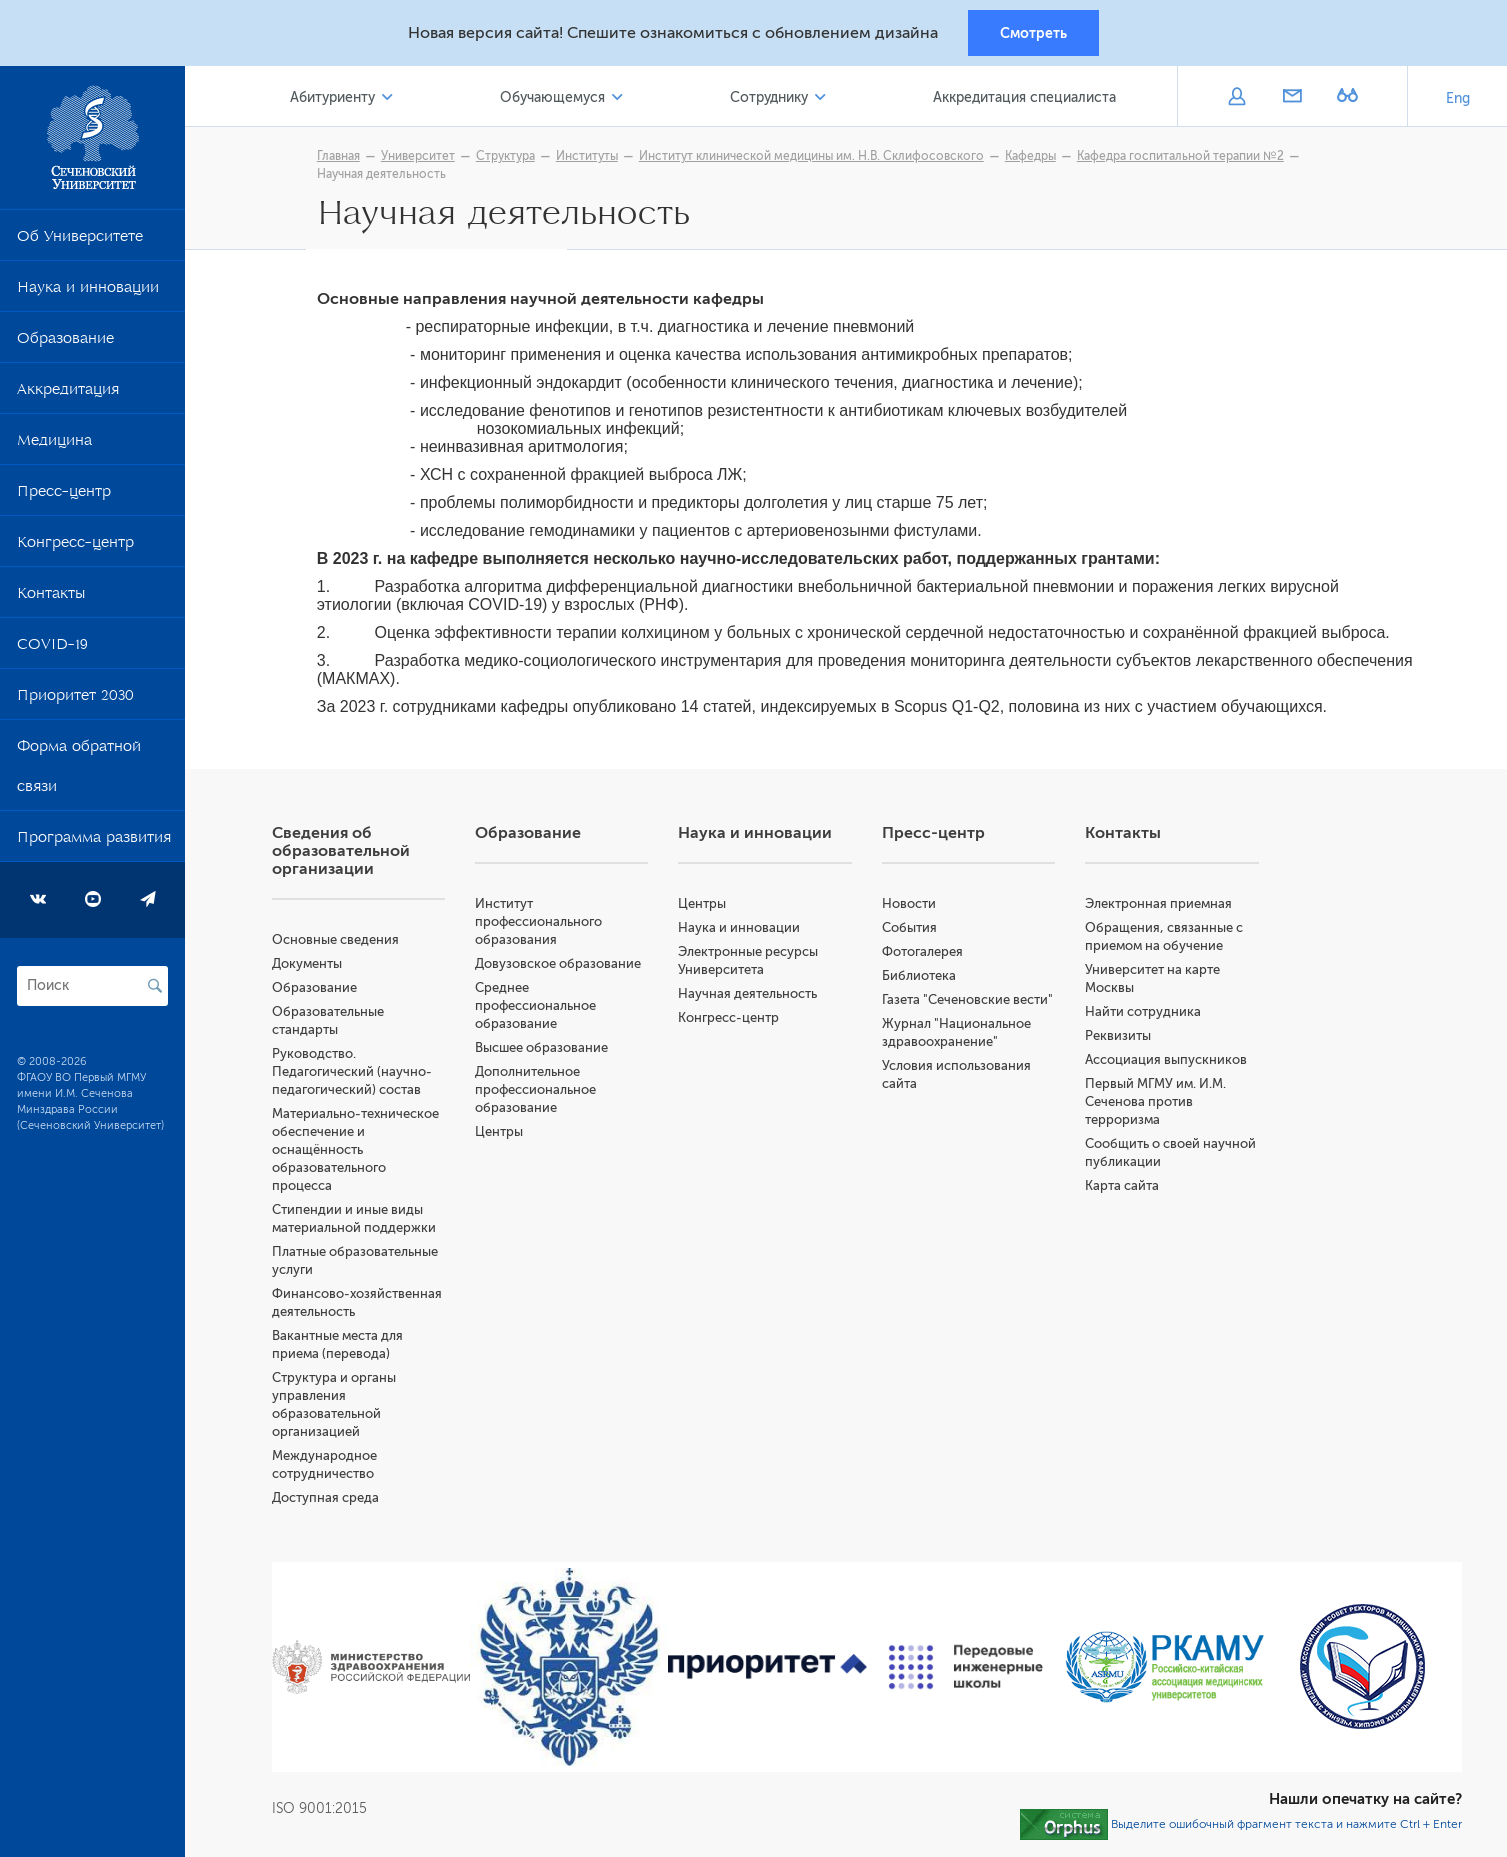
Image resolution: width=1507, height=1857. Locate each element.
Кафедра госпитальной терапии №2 (1182, 157)
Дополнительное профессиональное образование (538, 1092)
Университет (420, 157)
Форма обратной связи (79, 771)
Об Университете (80, 241)
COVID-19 (52, 649)
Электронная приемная (1159, 906)
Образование (65, 343)
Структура (507, 157)
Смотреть (1033, 33)
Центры (502, 1134)
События (910, 930)
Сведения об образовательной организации (344, 854)
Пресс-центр (64, 496)
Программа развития (94, 842)
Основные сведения (338, 942)
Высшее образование (544, 1050)
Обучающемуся (555, 98)
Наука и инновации (88, 292)
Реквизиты (1119, 1038)
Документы (310, 966)
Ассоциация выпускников (1167, 1062)
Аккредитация (68, 394)
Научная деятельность (383, 175)
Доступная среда (328, 1500)
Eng (1458, 99)
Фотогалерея (923, 954)
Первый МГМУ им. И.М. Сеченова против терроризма (1156, 1104)
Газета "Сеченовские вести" (968, 1002)
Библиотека (920, 978)
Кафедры (1032, 157)
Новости (910, 906)
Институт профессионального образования (541, 924)
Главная (340, 157)
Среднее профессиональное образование (538, 1008)
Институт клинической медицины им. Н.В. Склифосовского (813, 157)
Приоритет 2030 (75, 700)
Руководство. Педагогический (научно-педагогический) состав (355, 1074)
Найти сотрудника (1144, 1014)
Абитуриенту (336, 98)
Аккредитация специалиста (1025, 98)
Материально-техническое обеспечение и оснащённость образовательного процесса (358, 1152)
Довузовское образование (561, 966)
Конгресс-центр (75, 547)
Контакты (51, 598)
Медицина (54, 445)
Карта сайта (1123, 1188)
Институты (589, 157)
